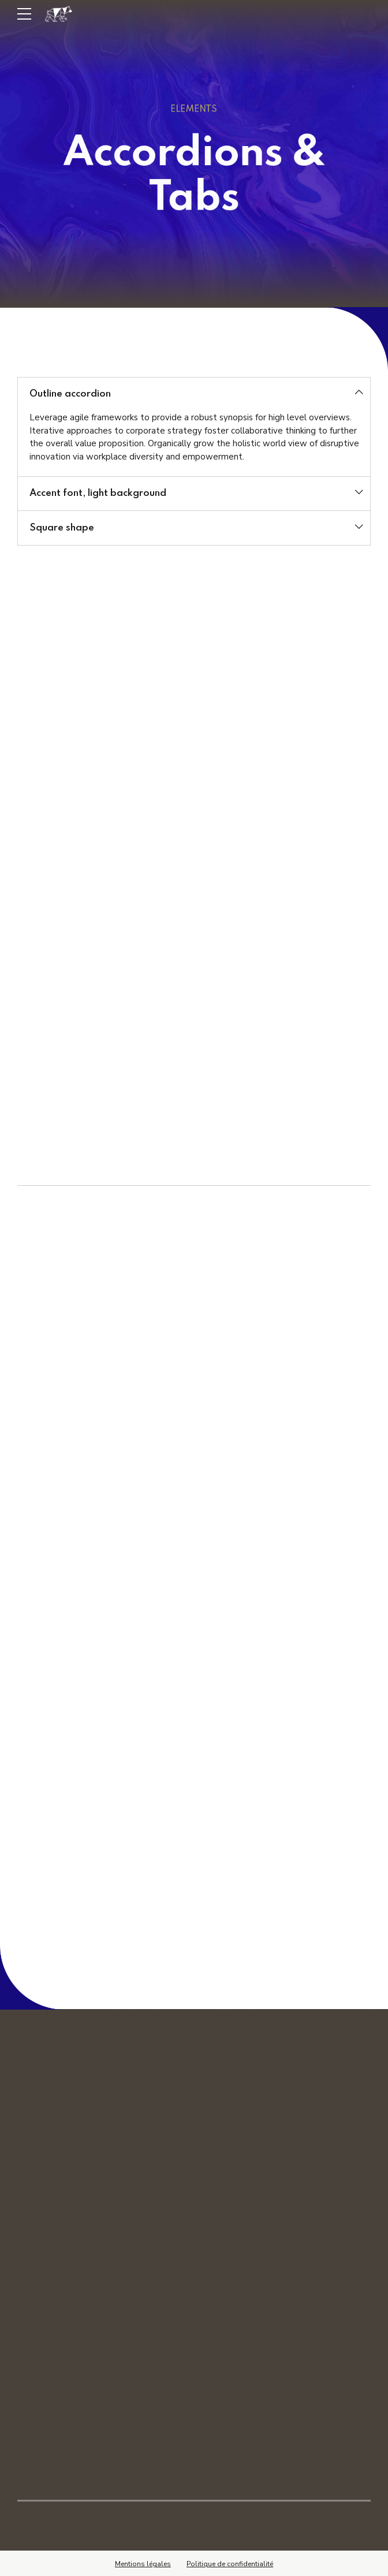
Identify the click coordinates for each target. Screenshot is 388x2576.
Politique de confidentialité (229, 2562)
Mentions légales (143, 2562)
